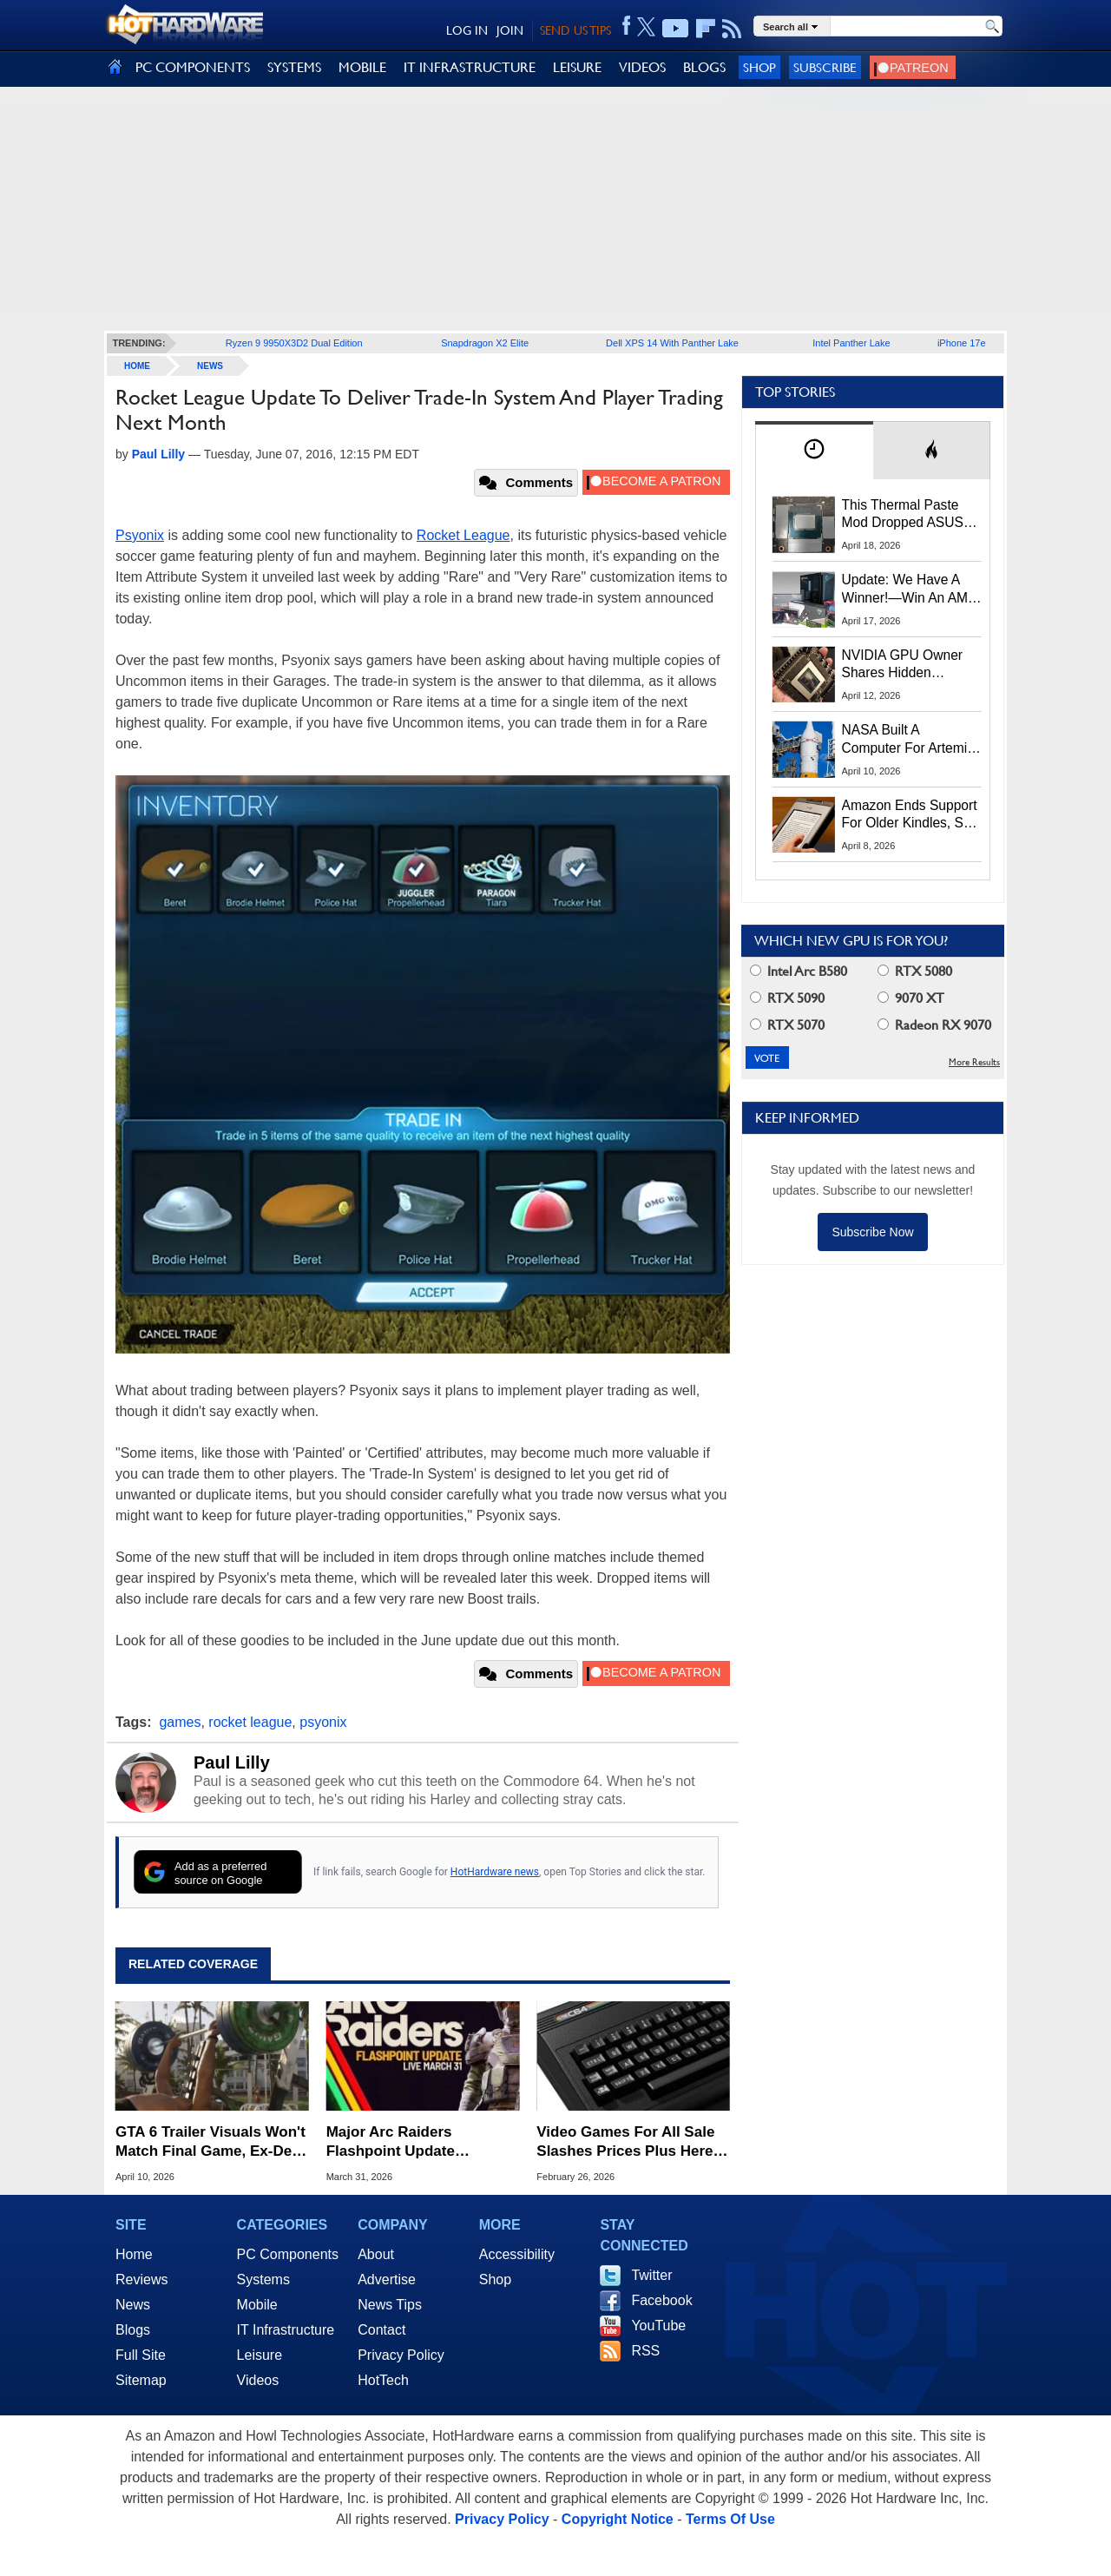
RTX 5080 (915, 971)
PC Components (288, 2254)
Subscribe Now (872, 1232)
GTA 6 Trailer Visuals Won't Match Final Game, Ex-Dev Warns (210, 2142)
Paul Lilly (232, 1762)
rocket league (250, 1722)
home (137, 366)
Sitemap (141, 2380)
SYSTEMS (294, 67)
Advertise (387, 2279)
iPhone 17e (961, 343)
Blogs (132, 2329)
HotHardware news (494, 1872)
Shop (759, 67)
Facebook (661, 2300)
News (210, 366)
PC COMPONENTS (192, 67)
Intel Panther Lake (851, 343)
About (376, 2254)
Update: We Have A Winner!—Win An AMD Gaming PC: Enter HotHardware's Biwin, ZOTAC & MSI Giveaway (910, 589)
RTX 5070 (787, 1025)
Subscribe (825, 67)
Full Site (140, 2355)
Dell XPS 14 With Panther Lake (672, 343)
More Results (974, 1062)
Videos (258, 2380)
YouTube (658, 2325)
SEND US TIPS (575, 30)
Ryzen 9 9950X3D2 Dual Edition (294, 343)
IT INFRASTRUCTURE (470, 67)
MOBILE (362, 67)
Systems (263, 2279)
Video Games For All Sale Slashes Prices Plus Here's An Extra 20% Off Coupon (630, 2142)
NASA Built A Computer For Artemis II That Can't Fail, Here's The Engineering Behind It (908, 739)
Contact (381, 2329)
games (180, 1722)
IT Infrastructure (286, 2329)
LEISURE (577, 67)
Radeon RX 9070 (934, 1025)
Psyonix (139, 535)
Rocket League (463, 535)
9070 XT (911, 998)
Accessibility (517, 2254)
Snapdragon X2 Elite (485, 343)
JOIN (509, 30)
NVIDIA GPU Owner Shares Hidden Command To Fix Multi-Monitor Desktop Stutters (911, 665)
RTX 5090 (787, 998)
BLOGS (704, 67)
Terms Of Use (730, 2519)
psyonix (322, 1722)
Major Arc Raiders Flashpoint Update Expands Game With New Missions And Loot (414, 2142)
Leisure (259, 2355)
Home (134, 2254)
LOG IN (467, 30)
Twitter (651, 2275)
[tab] (814, 450)
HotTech (383, 2380)
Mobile (257, 2304)
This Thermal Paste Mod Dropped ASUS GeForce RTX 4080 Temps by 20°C (902, 514)
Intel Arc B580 (798, 971)
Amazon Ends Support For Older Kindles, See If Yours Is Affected (910, 815)
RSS (645, 2350)
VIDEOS (642, 67)
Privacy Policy (401, 2355)
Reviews (141, 2279)
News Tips (390, 2304)
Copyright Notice (618, 2519)
